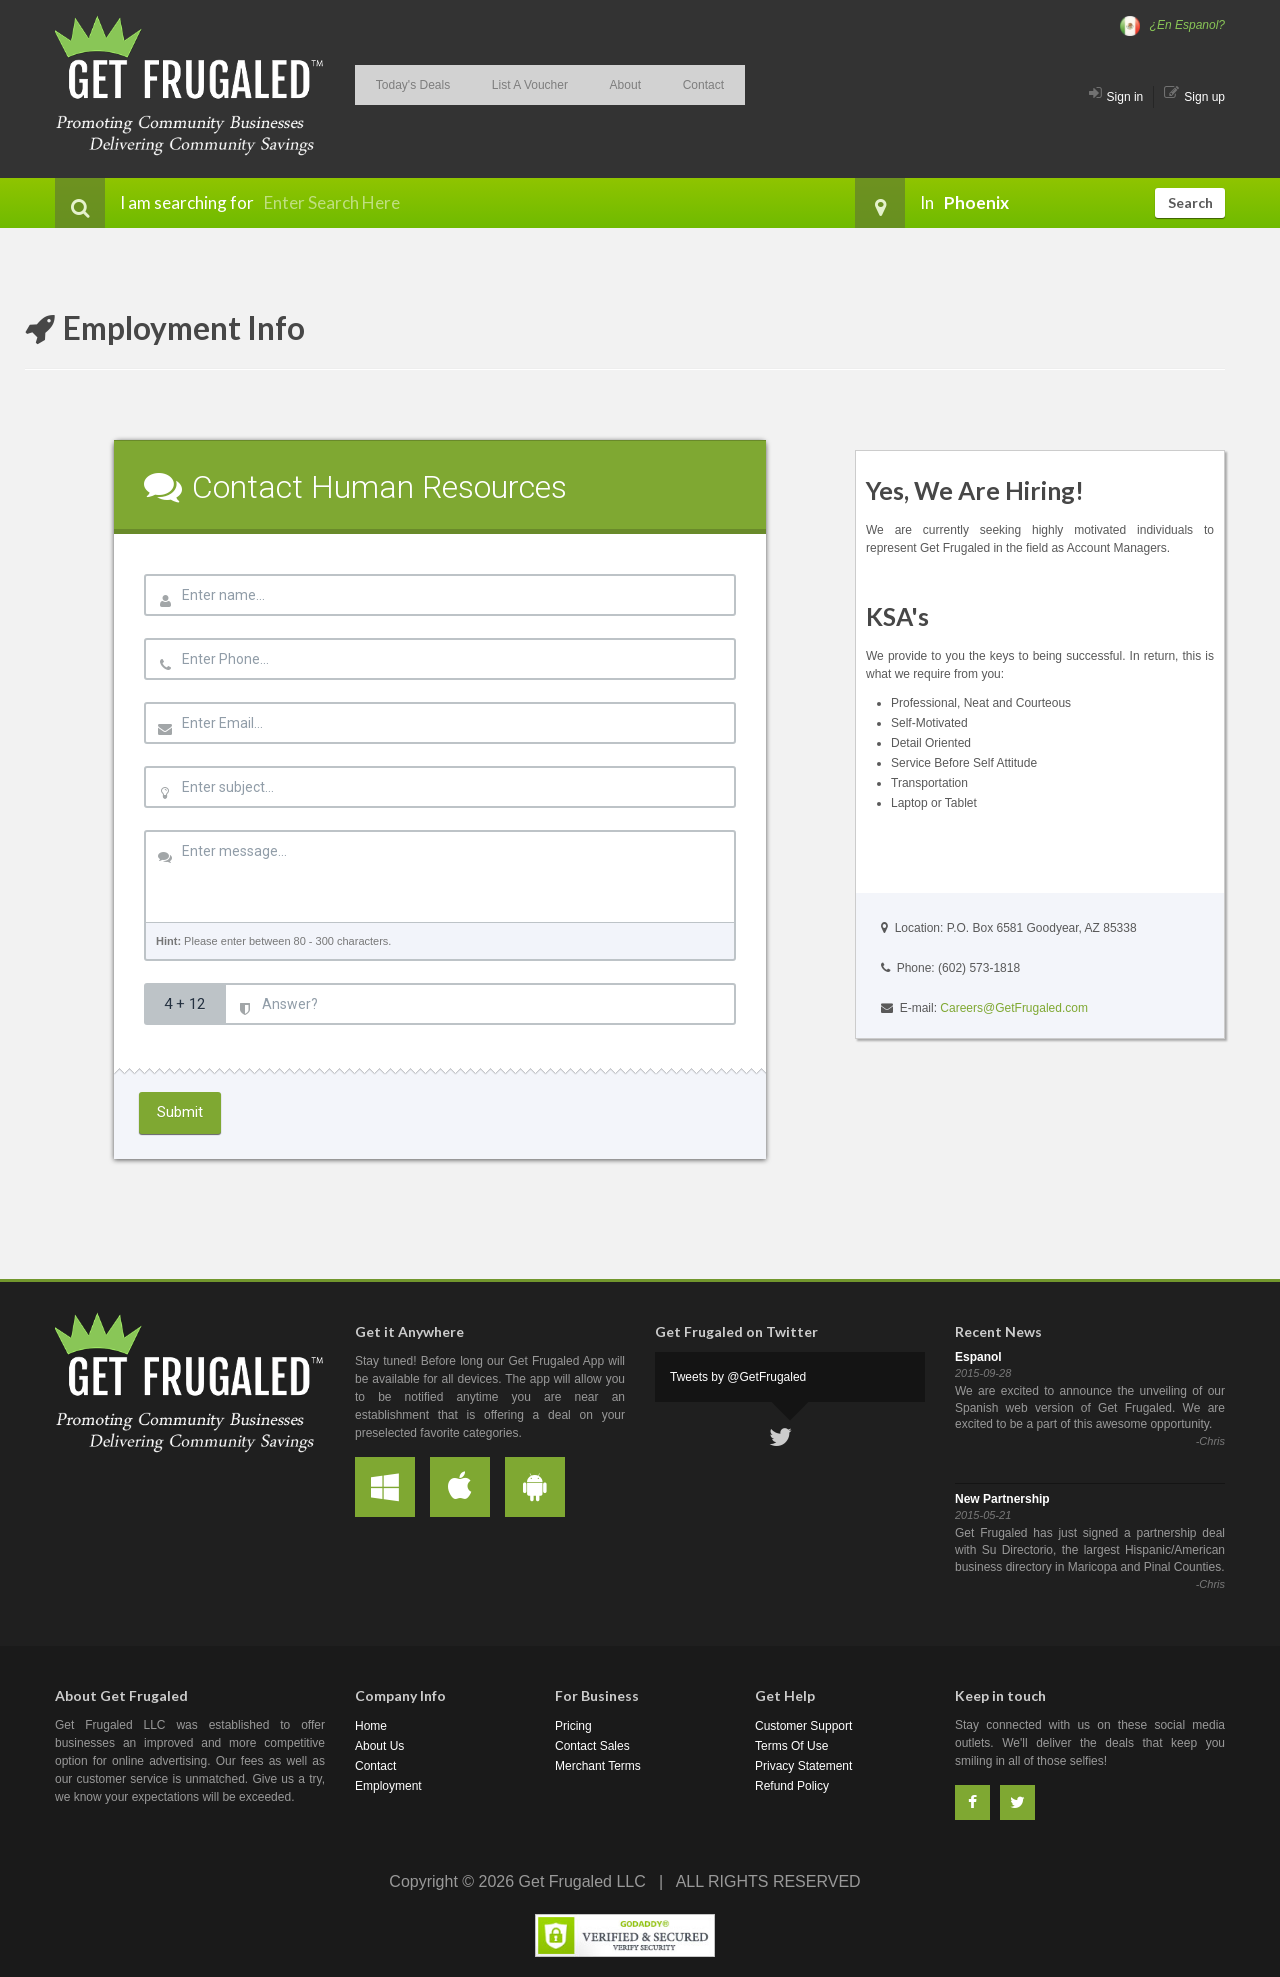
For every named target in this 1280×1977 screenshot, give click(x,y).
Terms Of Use (791, 1746)
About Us (379, 1746)
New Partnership (1002, 1499)
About (595, 81)
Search (1190, 202)
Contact (662, 81)
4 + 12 (184, 1004)
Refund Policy (792, 1786)
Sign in (1116, 97)
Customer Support (803, 1726)
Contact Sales (592, 1746)
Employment (388, 1786)
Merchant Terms (598, 1766)
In (894, 203)
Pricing (573, 1726)
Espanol (978, 1357)
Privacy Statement (803, 1766)
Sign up (1194, 97)
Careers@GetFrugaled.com (1014, 1008)
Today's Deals (407, 81)
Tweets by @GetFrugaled (738, 1377)
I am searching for (154, 203)
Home (371, 1726)
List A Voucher (512, 81)
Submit (180, 1112)
